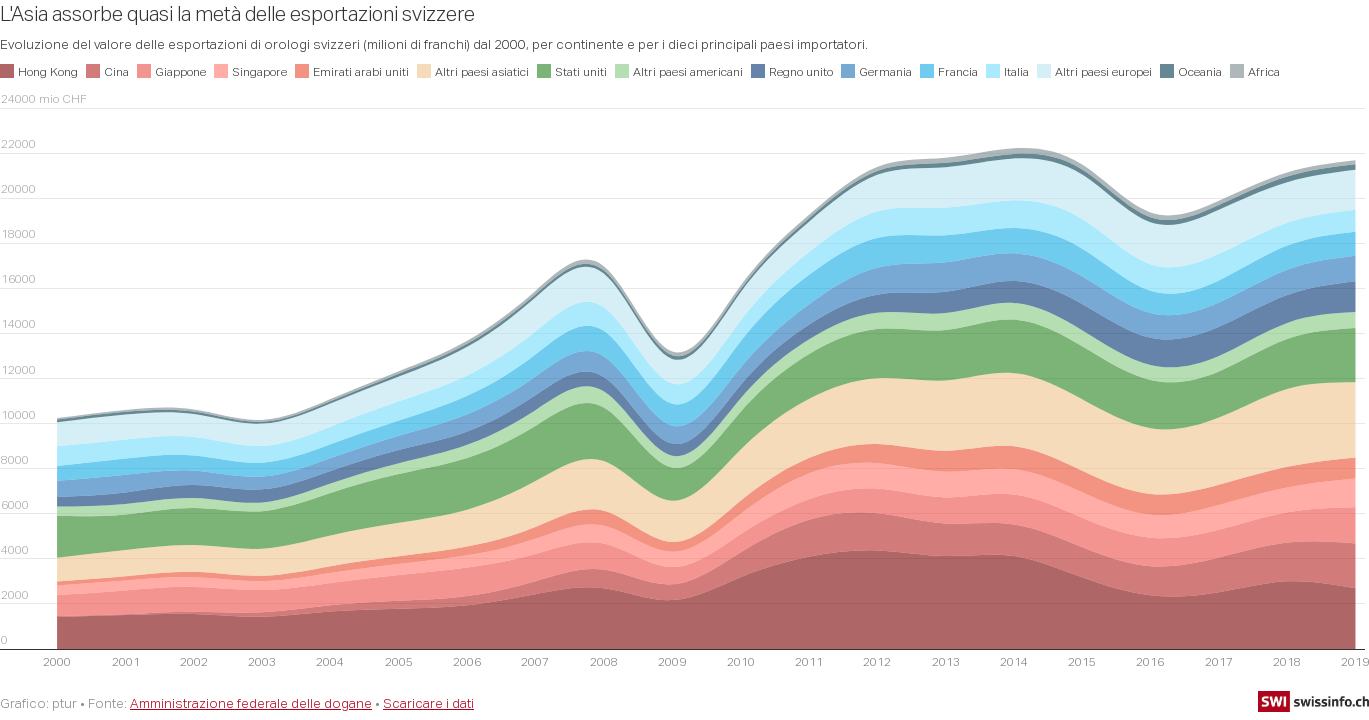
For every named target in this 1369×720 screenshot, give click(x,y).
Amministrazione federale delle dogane (251, 703)
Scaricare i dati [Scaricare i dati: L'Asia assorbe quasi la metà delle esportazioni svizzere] (428, 703)
